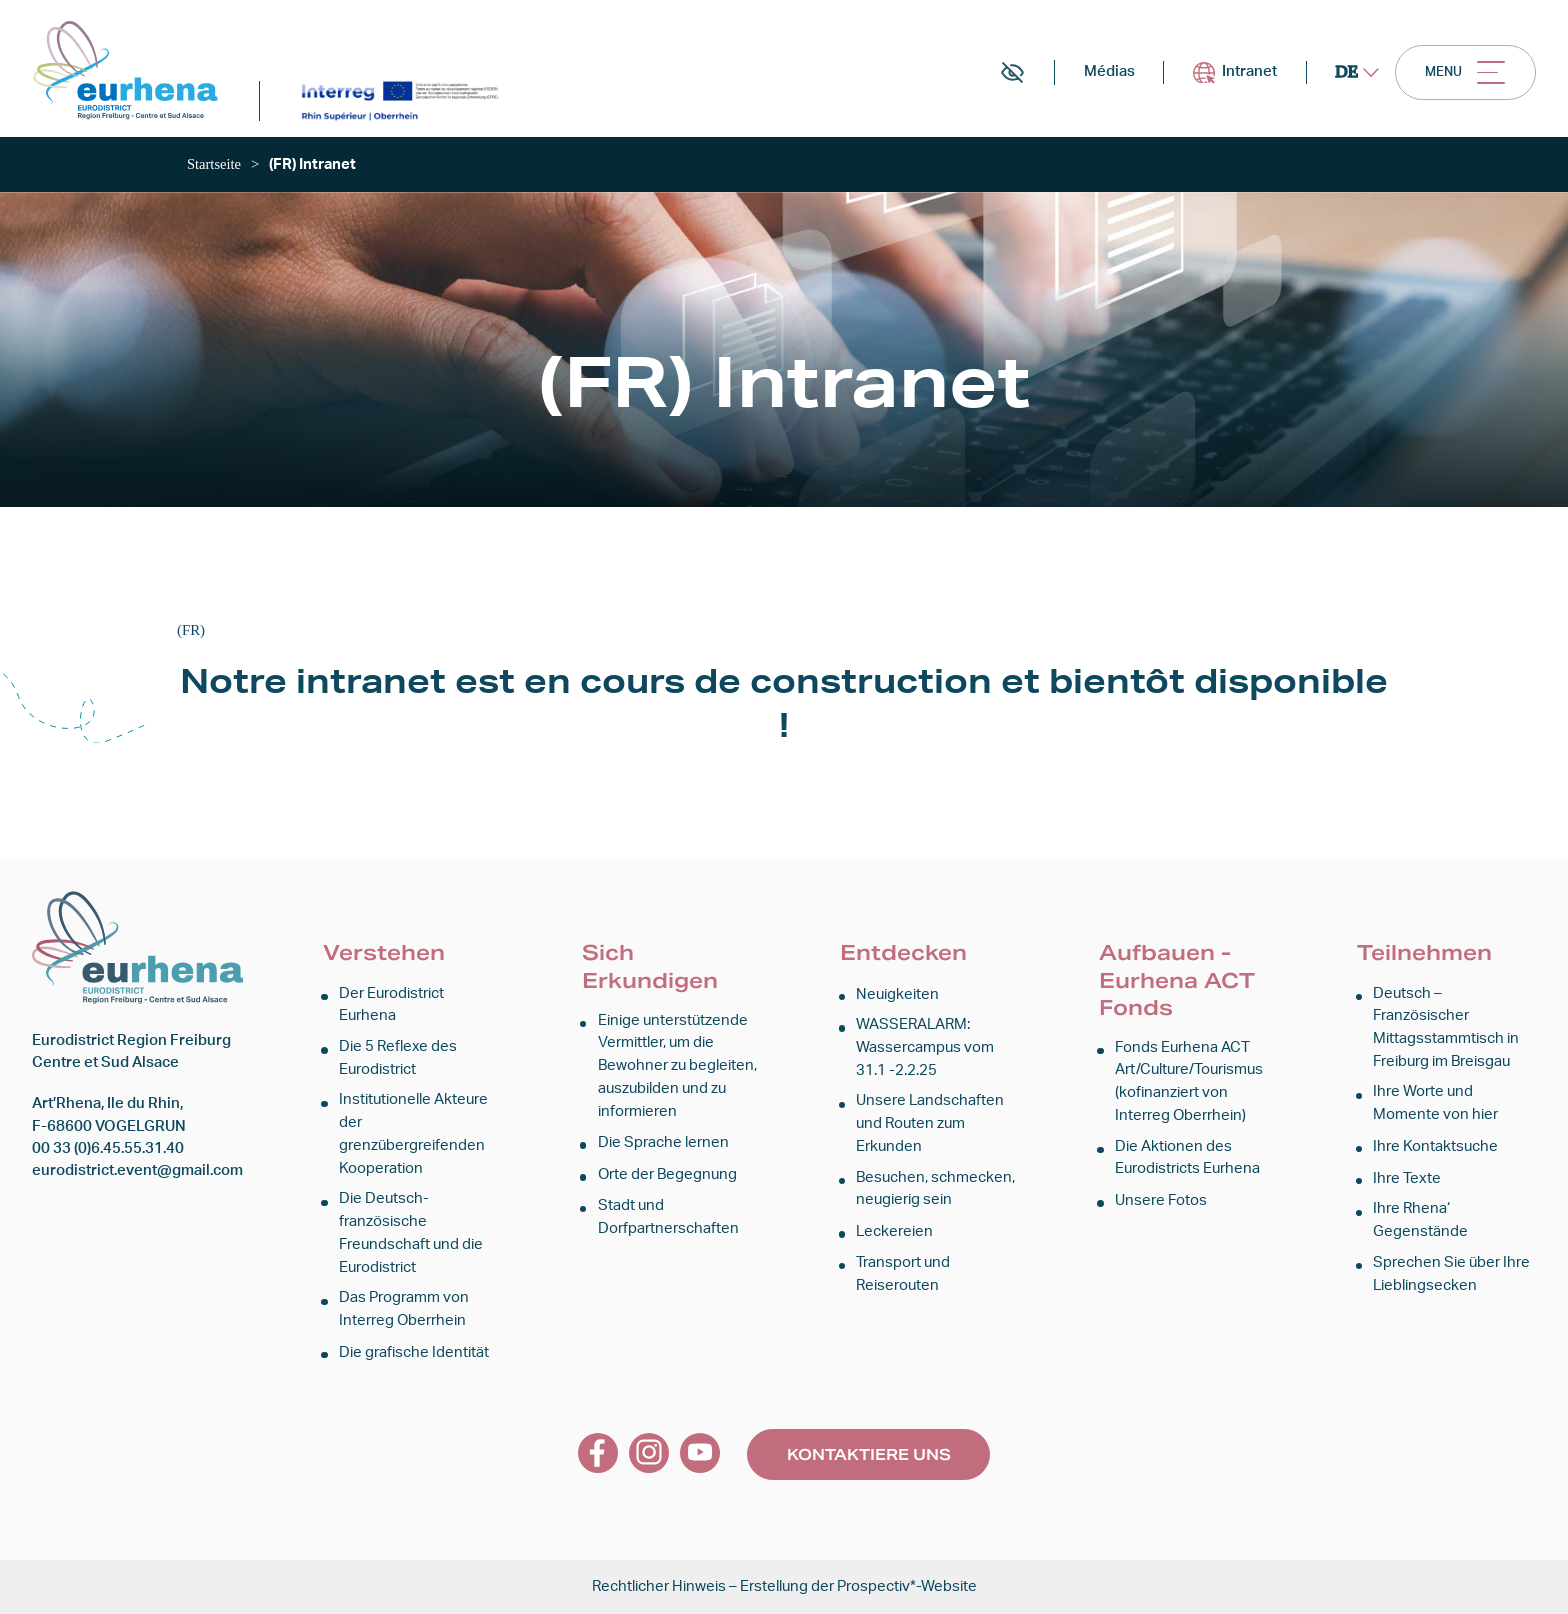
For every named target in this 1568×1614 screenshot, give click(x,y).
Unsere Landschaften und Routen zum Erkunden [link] (930, 1129)
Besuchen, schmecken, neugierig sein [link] (935, 1192)
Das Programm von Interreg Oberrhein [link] (404, 1310)
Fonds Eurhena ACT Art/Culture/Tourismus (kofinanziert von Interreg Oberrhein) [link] (1189, 1088)
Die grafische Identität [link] (414, 1352)
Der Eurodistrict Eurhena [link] (391, 1011)
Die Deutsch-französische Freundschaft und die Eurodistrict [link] (411, 1236)
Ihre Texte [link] (1407, 1182)
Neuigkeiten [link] (897, 1001)
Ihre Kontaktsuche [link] (1435, 1150)
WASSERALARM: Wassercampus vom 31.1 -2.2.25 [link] (925, 1054)
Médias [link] (1081, 77)
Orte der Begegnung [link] (667, 1178)
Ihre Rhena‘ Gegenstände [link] (1420, 1223)
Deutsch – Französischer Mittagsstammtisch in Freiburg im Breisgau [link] (1446, 1034)
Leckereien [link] (894, 1234)
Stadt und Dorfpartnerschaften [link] (668, 1220)
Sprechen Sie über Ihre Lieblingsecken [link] (1451, 1275)
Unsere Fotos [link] (1161, 1204)
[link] (132, 74)
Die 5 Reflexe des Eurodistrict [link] (398, 1063)
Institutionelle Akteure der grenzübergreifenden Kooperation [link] (413, 1139)
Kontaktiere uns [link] (869, 1453)
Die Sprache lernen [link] (663, 1147)
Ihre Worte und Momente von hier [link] (1435, 1108)
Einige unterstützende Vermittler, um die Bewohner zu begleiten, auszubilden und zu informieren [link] (677, 1072)
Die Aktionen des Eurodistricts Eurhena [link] (1187, 1162)
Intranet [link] (1214, 77)
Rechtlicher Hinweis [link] (659, 1586)
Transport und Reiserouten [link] (903, 1275)
